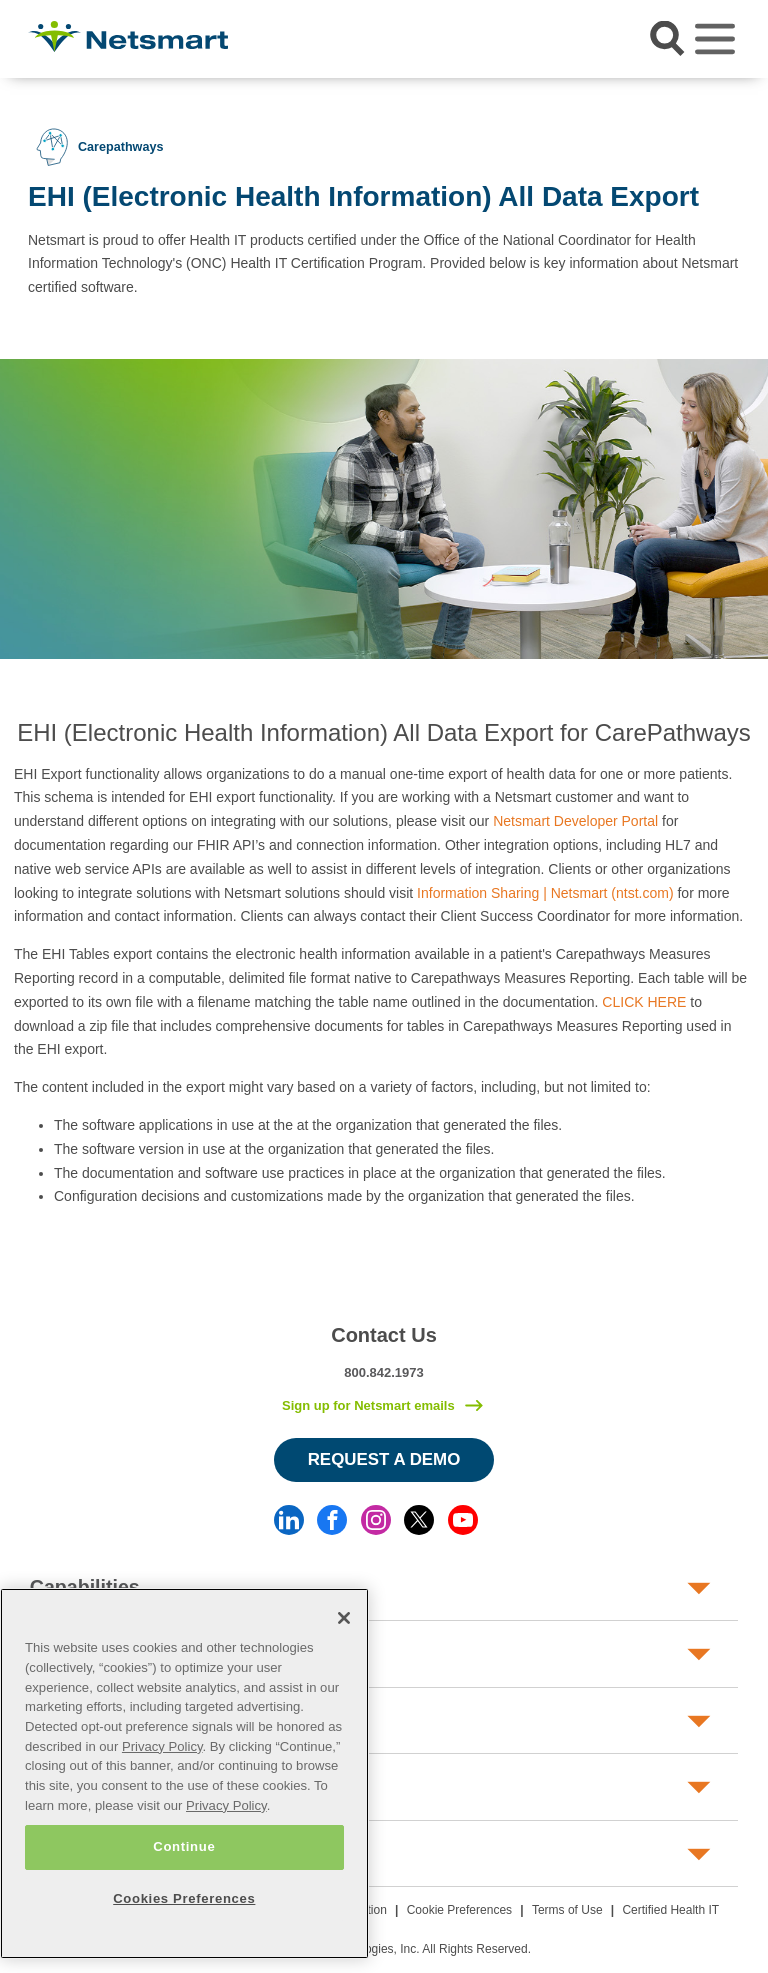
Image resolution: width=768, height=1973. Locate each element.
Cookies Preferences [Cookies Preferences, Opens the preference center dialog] (184, 1898)
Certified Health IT (670, 1910)
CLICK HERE (644, 1002)
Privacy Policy (162, 1746)
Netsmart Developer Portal (575, 821)
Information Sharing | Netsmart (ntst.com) (545, 893)
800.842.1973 (384, 1372)
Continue (184, 1846)
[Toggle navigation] (715, 39)
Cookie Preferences (459, 1910)
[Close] (344, 1618)
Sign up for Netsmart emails (368, 1405)
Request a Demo (384, 1459)
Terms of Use (567, 1910)
